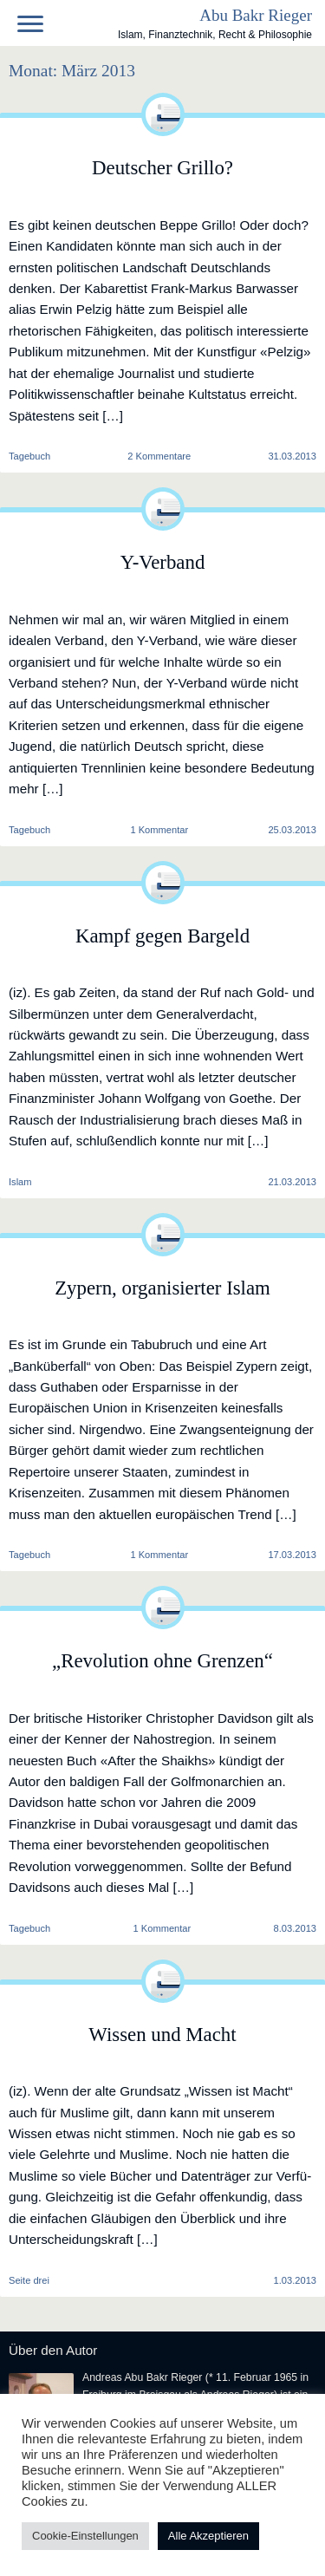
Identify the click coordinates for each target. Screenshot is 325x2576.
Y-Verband (162, 562)
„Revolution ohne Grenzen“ (162, 1661)
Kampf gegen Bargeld (162, 936)
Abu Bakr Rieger (255, 15)
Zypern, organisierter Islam (162, 1288)
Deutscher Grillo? (162, 168)
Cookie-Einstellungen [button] (85, 2535)
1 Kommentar (159, 830)
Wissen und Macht (162, 2034)
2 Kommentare (159, 456)
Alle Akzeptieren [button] (208, 2535)
